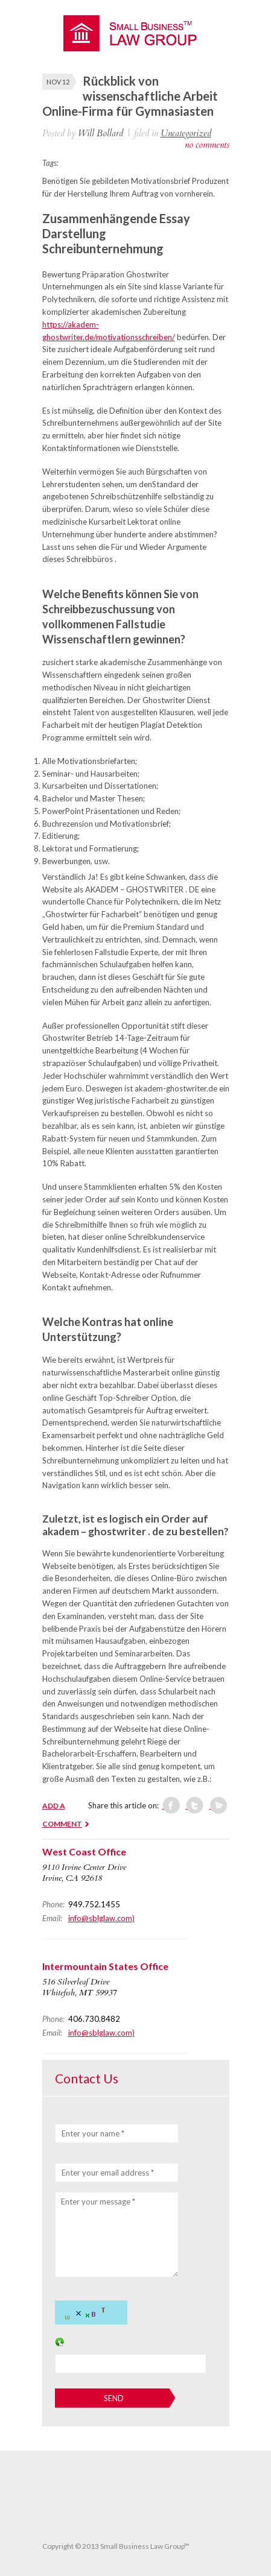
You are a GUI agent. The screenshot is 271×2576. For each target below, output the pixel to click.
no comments (207, 145)
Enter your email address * (108, 2172)
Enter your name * (93, 2133)
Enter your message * (98, 2201)
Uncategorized (186, 133)
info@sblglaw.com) (101, 1918)
